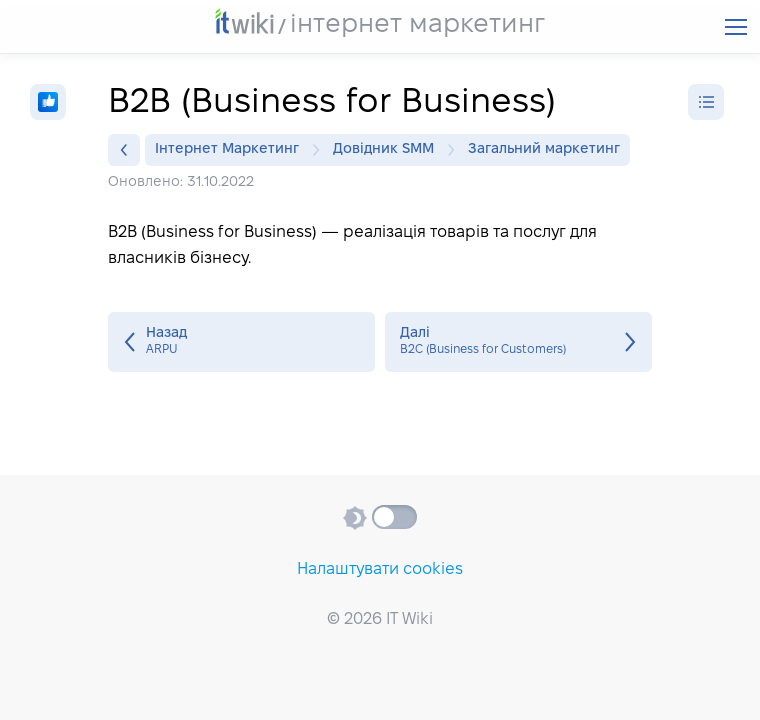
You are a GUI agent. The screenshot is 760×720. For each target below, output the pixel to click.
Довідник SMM (388, 150)
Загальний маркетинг (544, 149)
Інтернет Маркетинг (232, 150)
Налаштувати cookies (380, 569)
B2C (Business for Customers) (518, 342)
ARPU (241, 342)
